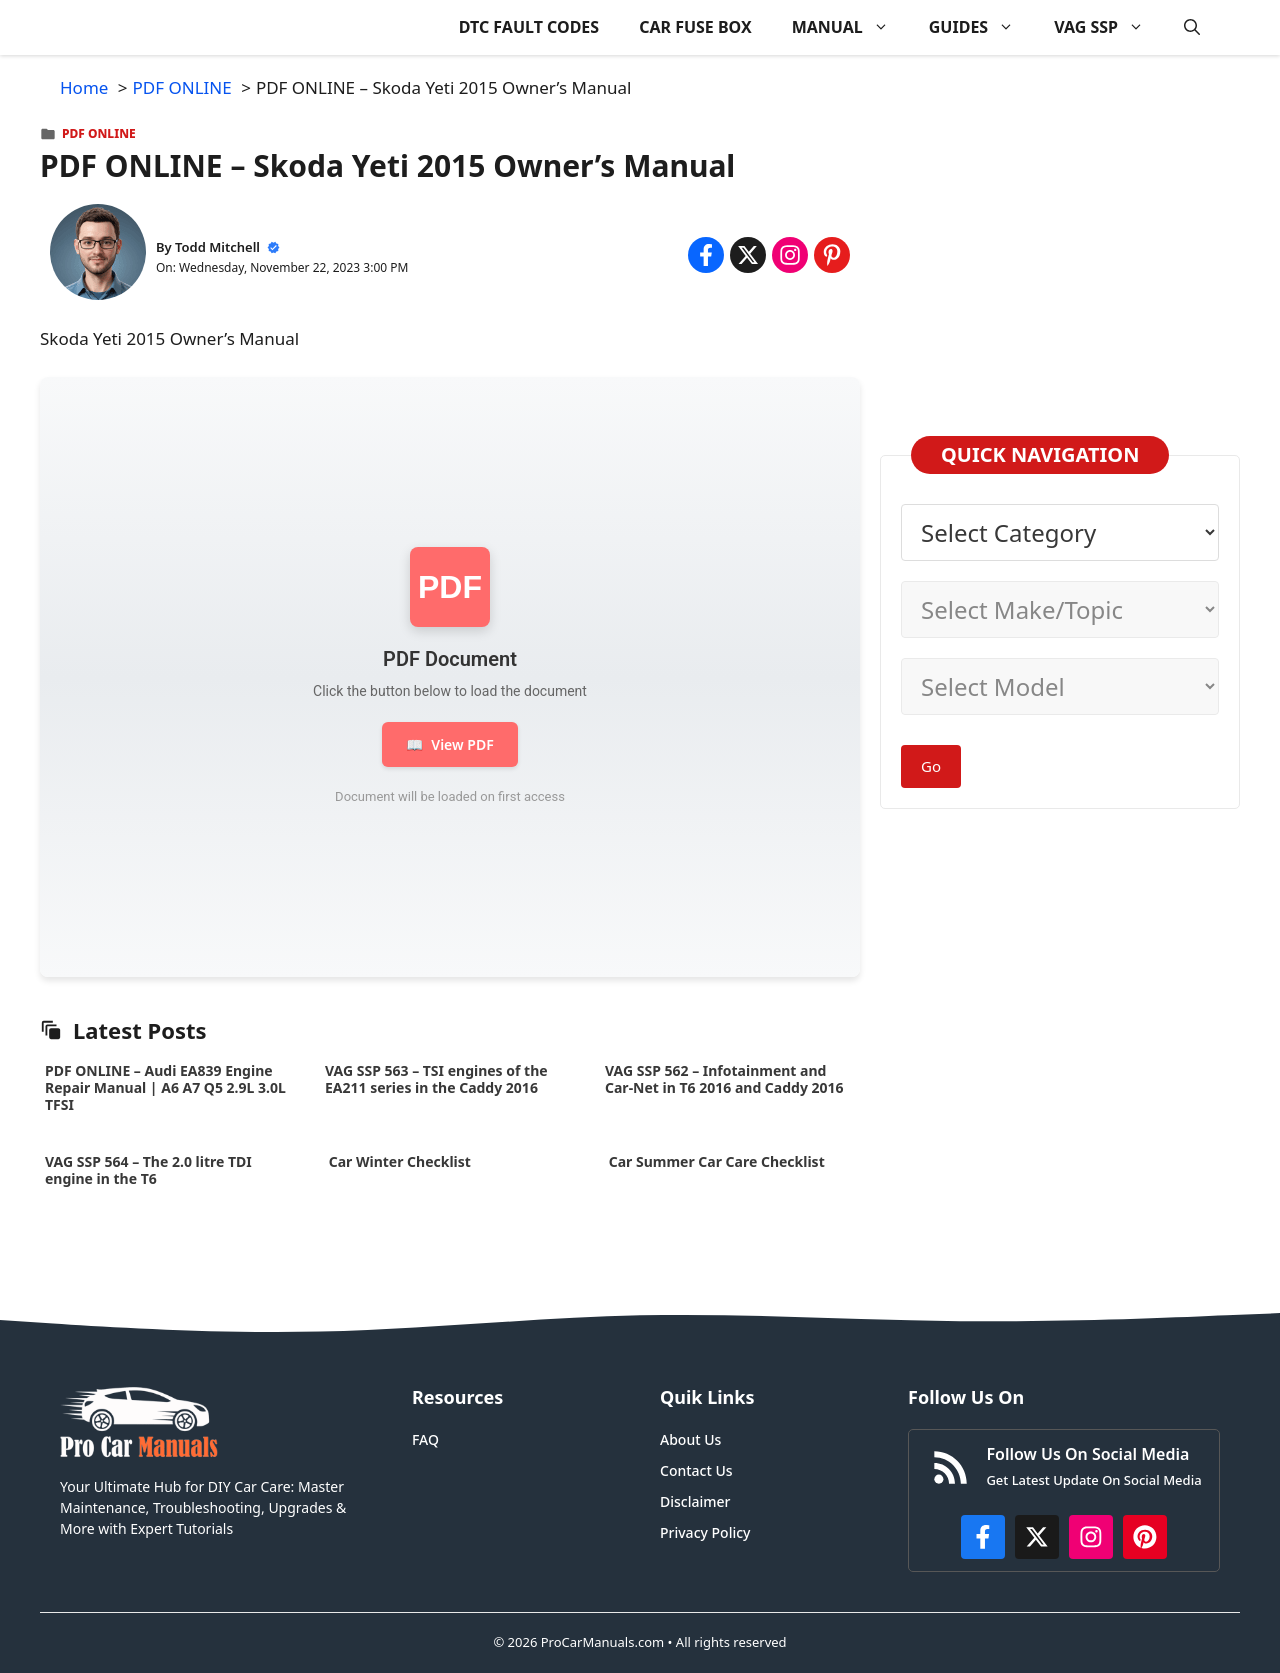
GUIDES (981, 27)
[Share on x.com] (748, 255)
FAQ (425, 1439)
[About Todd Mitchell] (98, 255)
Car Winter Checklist (398, 1161)
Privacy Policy (705, 1532)
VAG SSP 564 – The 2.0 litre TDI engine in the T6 (148, 1170)
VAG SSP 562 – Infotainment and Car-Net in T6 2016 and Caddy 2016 (724, 1079)
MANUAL (850, 27)
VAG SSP (1109, 27)
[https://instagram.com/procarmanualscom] (1091, 1537)
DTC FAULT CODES (529, 27)
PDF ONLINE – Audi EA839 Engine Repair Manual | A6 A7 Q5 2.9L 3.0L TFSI (165, 1087)
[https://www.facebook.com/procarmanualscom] (983, 1537)
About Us (690, 1439)
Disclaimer (695, 1501)
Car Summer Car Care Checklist (716, 1161)
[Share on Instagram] (790, 255)
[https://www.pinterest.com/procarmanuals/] (1145, 1537)
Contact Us (696, 1470)
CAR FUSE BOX (695, 27)
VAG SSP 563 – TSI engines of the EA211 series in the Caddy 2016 (436, 1079)
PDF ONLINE (99, 133)
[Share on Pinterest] (832, 255)
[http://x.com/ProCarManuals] (1037, 1537)
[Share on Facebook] (706, 255)
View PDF (449, 744)
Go (931, 766)
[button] (1192, 27)
